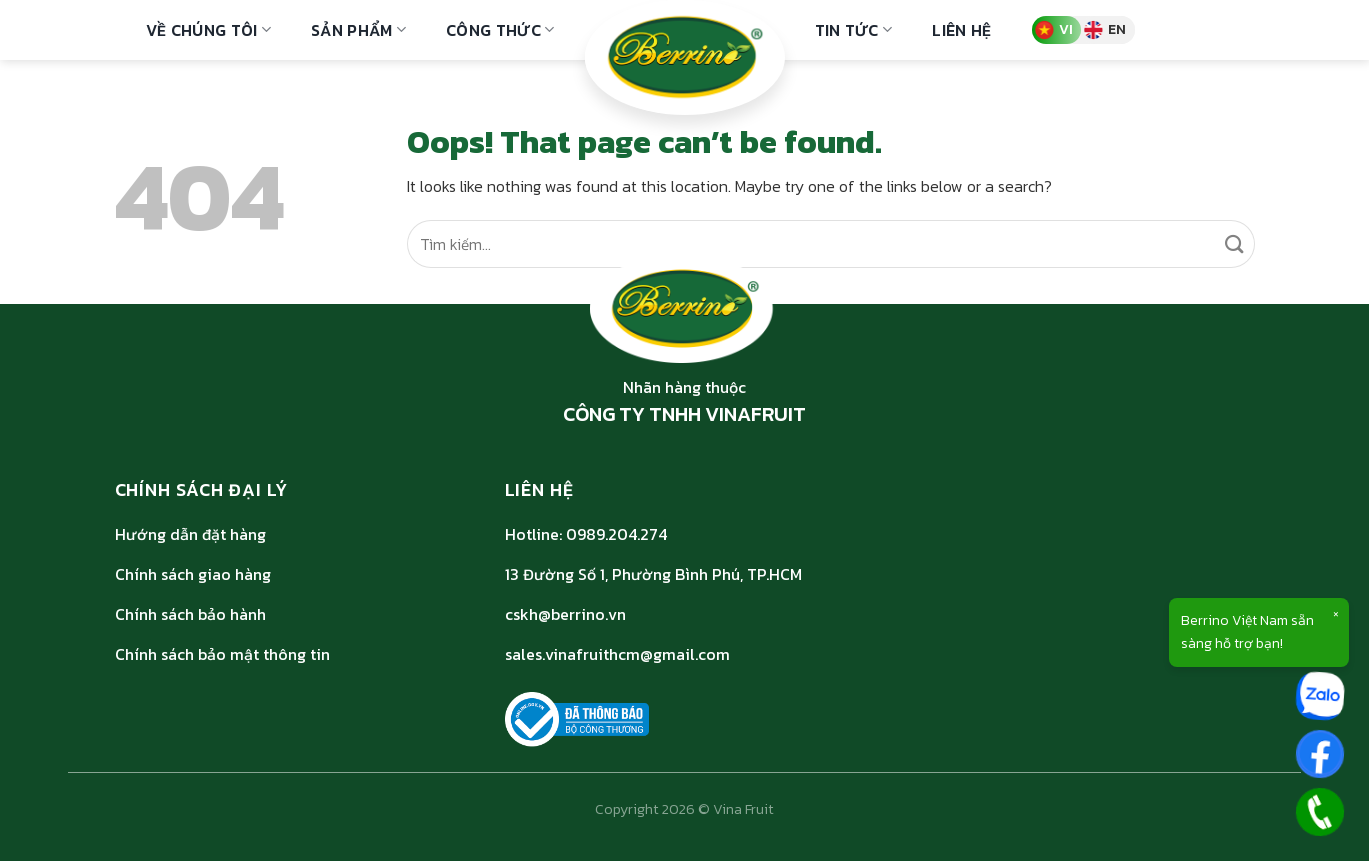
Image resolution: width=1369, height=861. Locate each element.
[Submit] (1234, 244)
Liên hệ (961, 30)
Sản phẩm (358, 30)
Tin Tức (854, 30)
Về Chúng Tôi (208, 30)
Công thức (500, 30)
